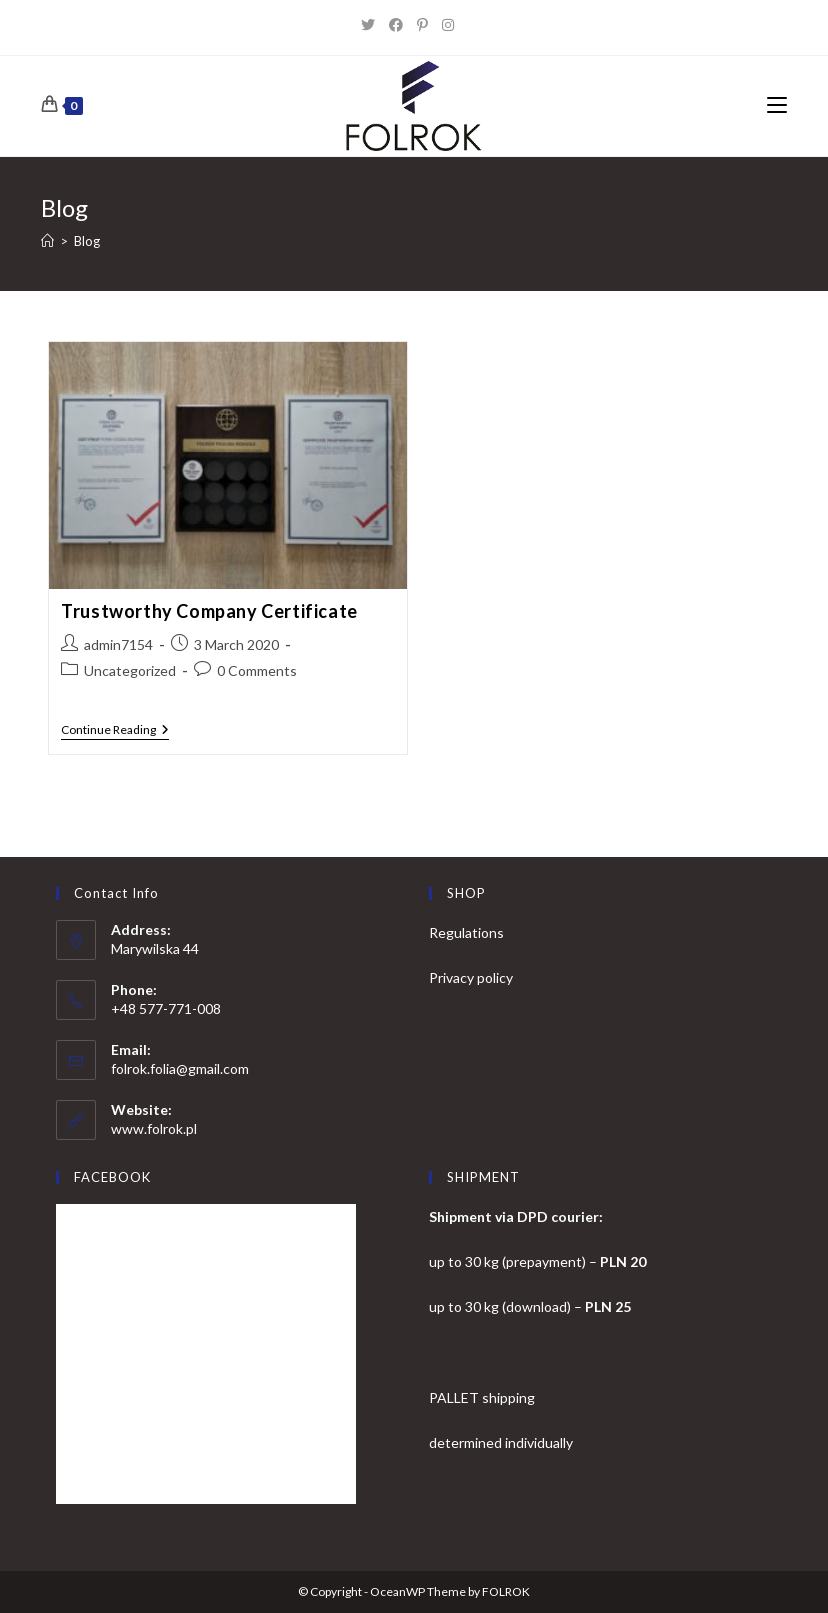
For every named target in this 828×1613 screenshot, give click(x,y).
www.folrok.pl (154, 1128)
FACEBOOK (112, 1177)
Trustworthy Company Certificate (209, 611)
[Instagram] (455, 25)
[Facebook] (403, 25)
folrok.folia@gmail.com (180, 1068)
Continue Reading (115, 731)
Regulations (466, 932)
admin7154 (118, 644)
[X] (375, 25)
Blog (87, 241)
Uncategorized (130, 670)
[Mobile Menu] (777, 106)
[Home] (47, 241)
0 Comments (257, 670)
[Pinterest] (429, 25)
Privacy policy (471, 977)
